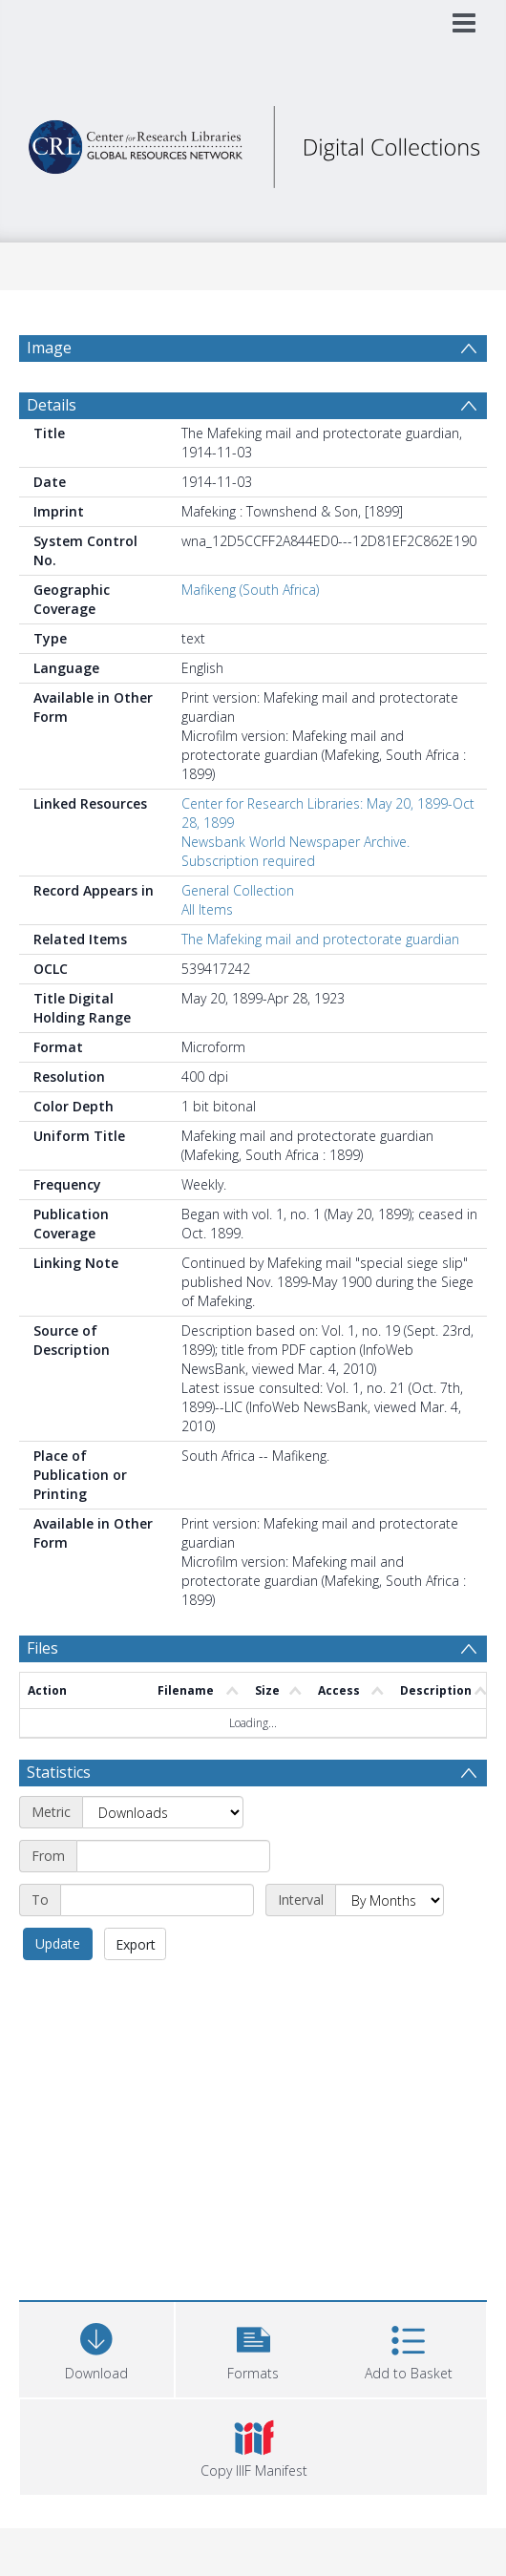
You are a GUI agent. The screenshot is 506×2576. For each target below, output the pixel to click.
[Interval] (389, 1900)
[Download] (96, 2347)
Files (42, 1647)
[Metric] (162, 1812)
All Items (207, 909)
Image (49, 347)
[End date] (157, 1900)
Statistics (59, 1772)
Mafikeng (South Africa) (250, 590)
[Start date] (173, 1856)
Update (57, 1943)
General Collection (237, 890)
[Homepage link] (253, 141)
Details (51, 404)
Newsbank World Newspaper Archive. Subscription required (295, 851)
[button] (253, 2347)
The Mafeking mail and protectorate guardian (320, 939)
